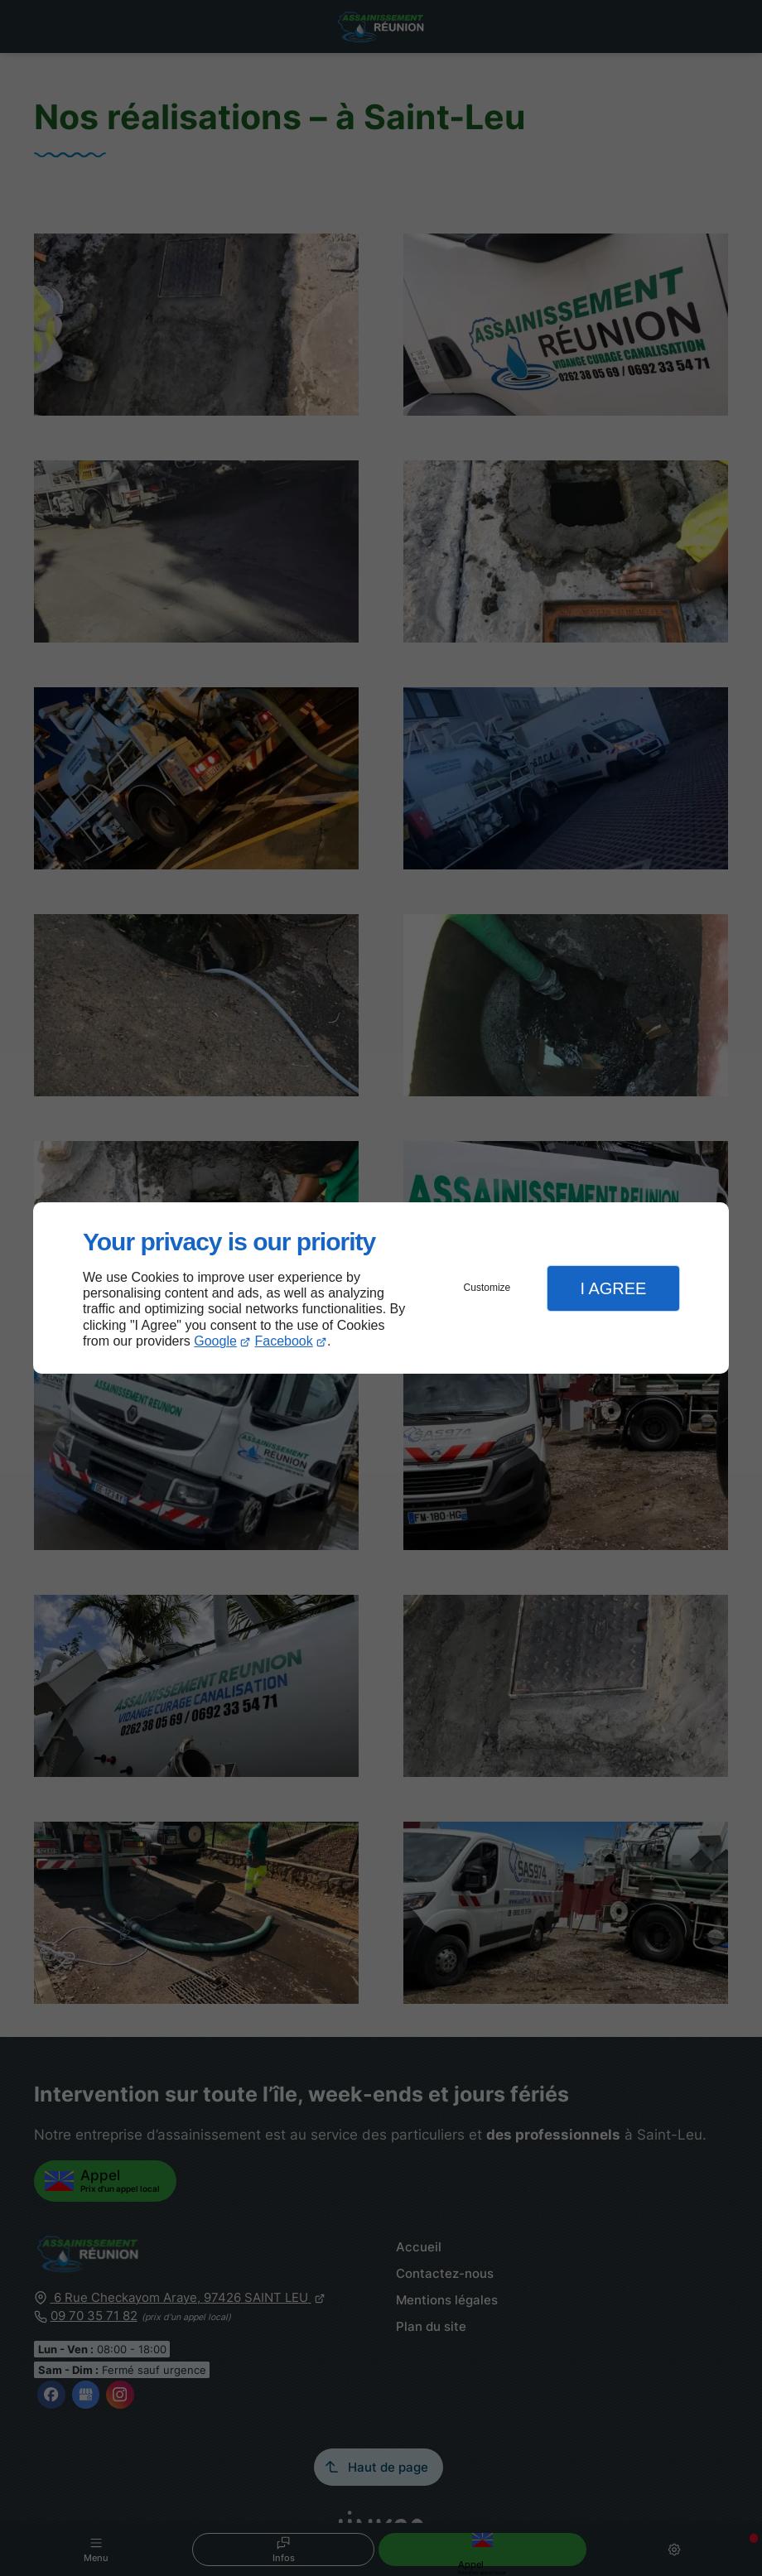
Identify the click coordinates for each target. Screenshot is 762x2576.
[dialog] (381, 1288)
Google (215, 1341)
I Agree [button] (613, 1288)
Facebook (284, 1341)
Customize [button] (487, 1287)
